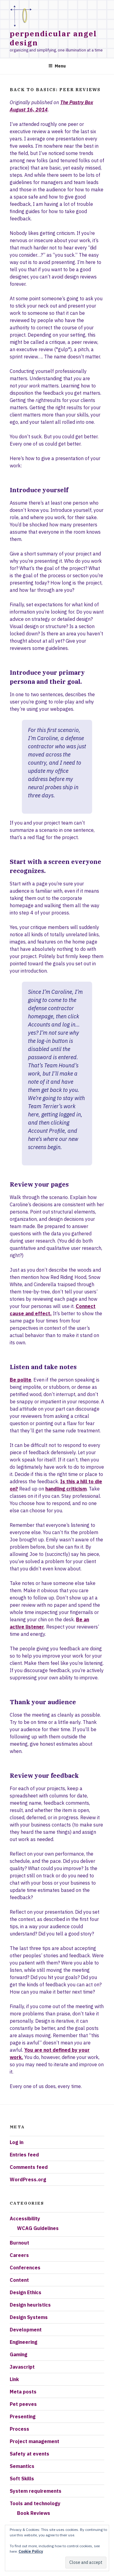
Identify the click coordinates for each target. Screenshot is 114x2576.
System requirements (35, 2491)
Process (19, 2429)
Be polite (20, 1380)
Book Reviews (33, 2513)
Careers (19, 2255)
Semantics (22, 2466)
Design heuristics (30, 2305)
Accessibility (25, 2218)
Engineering (23, 2342)
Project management (34, 2441)
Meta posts (23, 2392)
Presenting (23, 2416)
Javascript (22, 2367)
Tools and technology (35, 2503)
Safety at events (29, 2454)
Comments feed (29, 2167)
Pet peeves (23, 2404)
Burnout (19, 2243)
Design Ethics (25, 2292)
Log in (16, 2142)
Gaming (18, 2354)
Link (14, 2379)
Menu (57, 66)
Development (26, 2330)
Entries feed (24, 2155)
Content (19, 2280)
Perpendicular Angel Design (53, 38)
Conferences (25, 2268)
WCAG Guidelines (38, 2228)
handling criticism (66, 1489)
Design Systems (29, 2317)
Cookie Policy (31, 2551)
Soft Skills (22, 2479)
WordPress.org (28, 2179)
